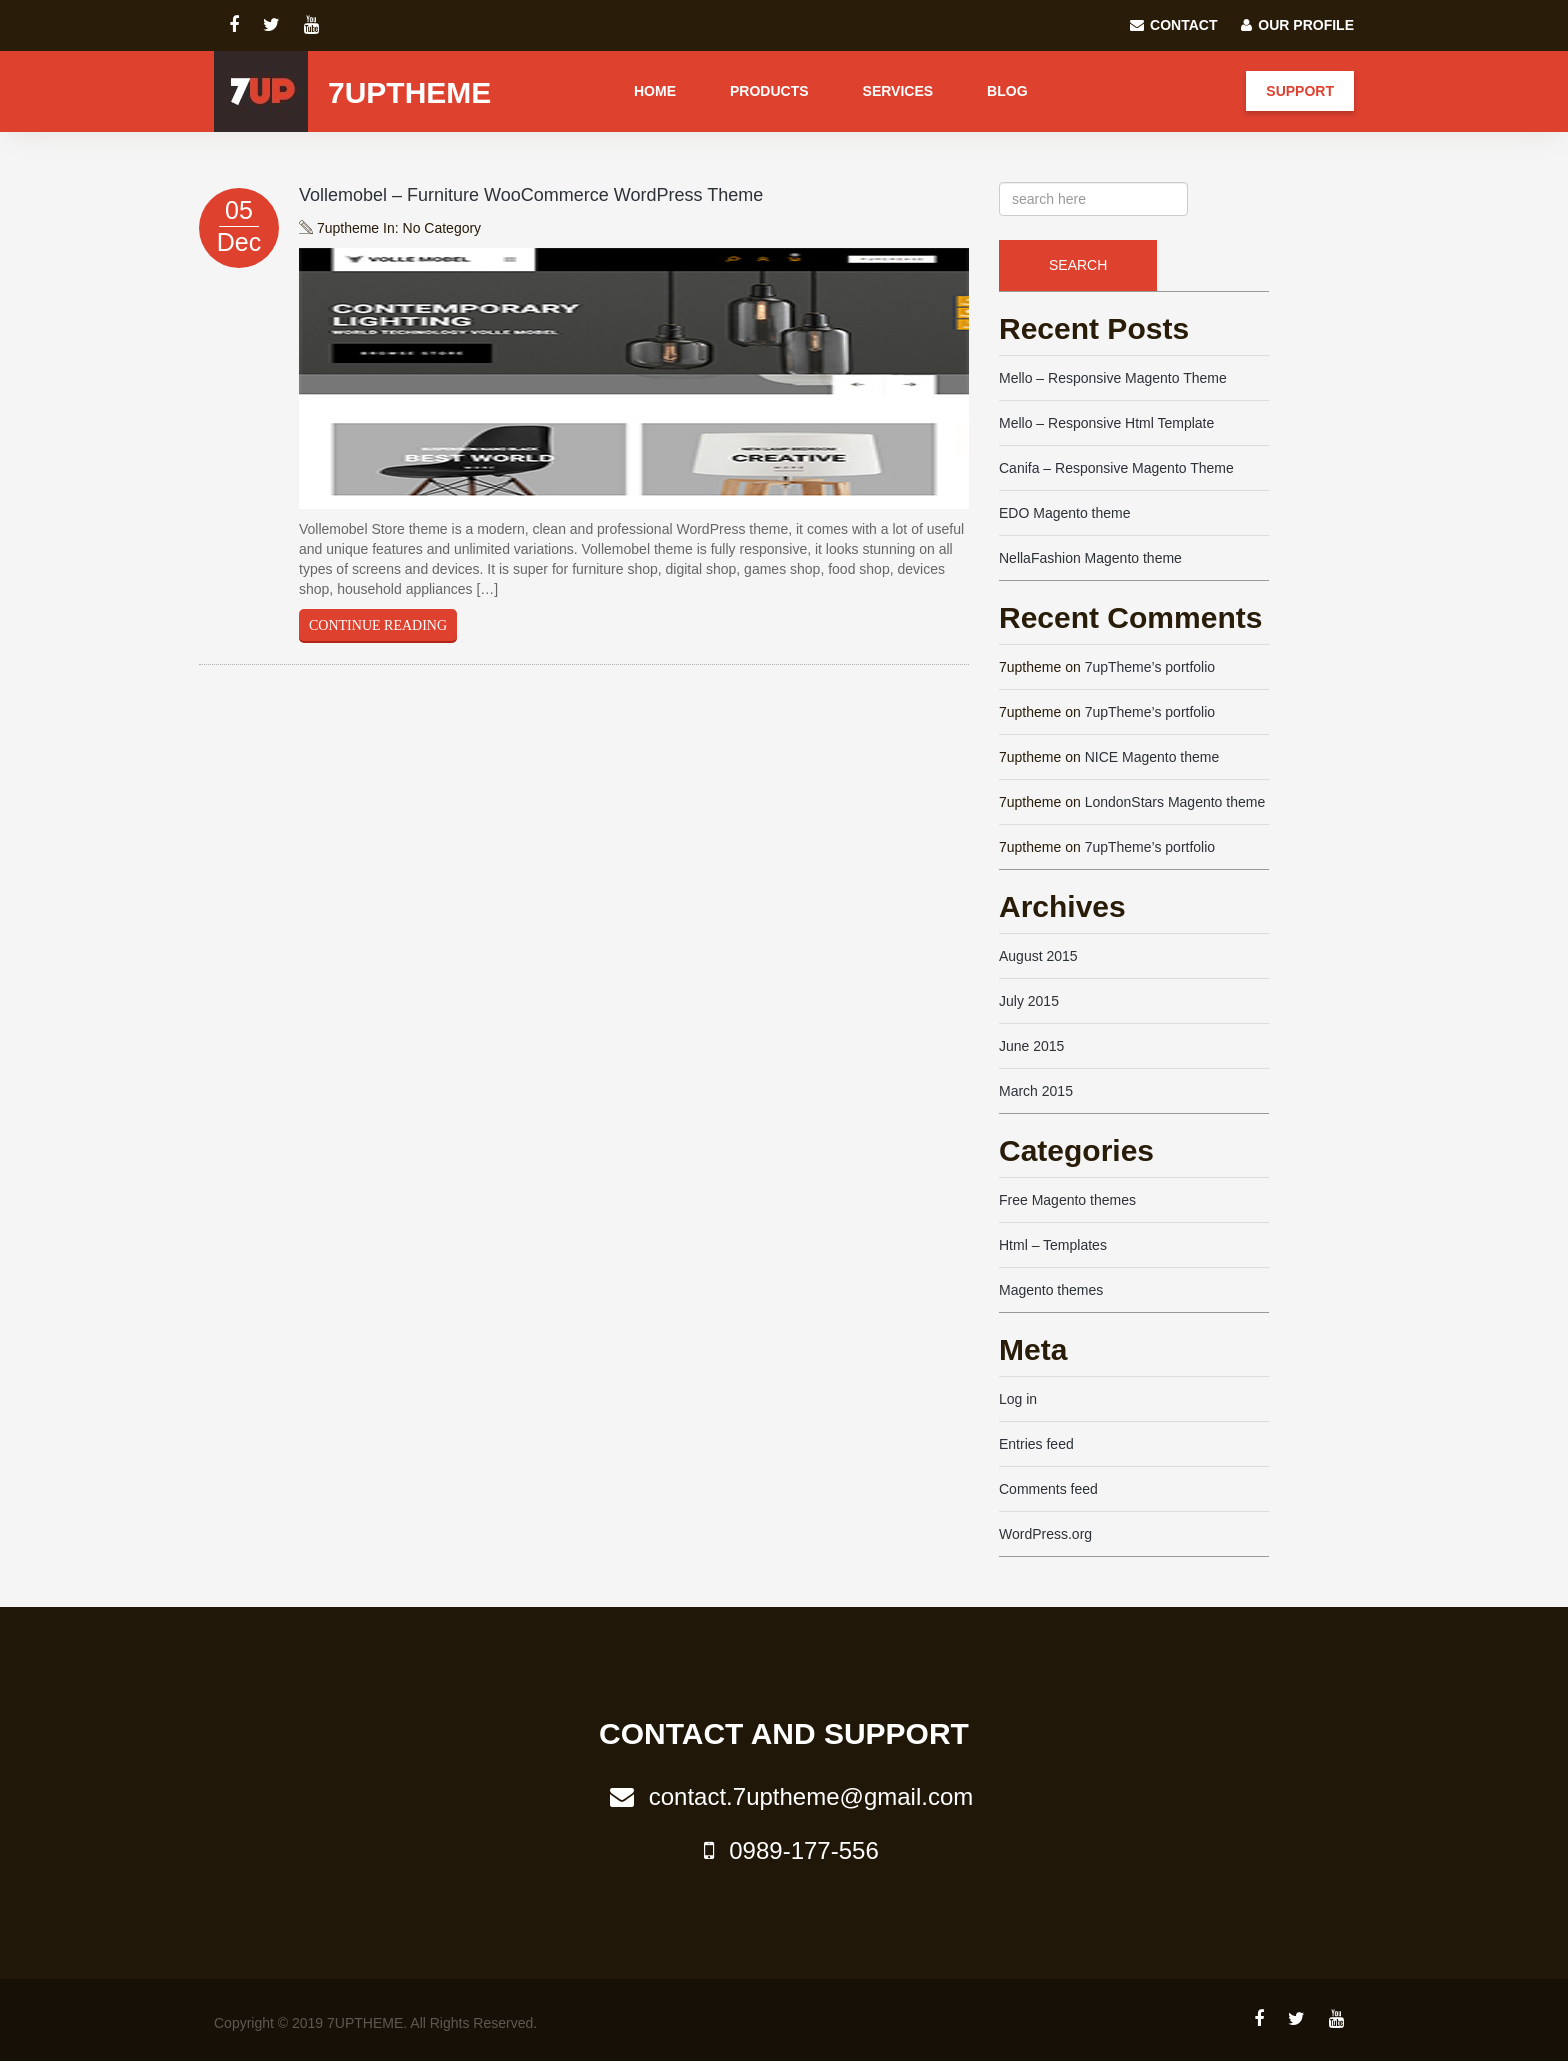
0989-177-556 (783, 1850)
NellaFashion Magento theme (1090, 558)
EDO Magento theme (1065, 513)
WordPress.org (1045, 1534)
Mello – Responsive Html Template (1106, 423)
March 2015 (1036, 1091)
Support (1300, 91)
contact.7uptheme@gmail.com (784, 1796)
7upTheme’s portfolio (1150, 667)
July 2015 (1029, 1001)
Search (1078, 265)
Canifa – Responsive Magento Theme (1116, 468)
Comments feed (1048, 1489)
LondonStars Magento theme (1175, 802)
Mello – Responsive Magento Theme (1113, 378)
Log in (1018, 1399)
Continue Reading (378, 625)
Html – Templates (1053, 1245)
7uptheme (409, 92)
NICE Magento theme (1152, 757)
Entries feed (1036, 1444)
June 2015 (1031, 1046)
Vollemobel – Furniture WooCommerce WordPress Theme (531, 195)
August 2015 (1038, 956)
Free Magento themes (1067, 1200)
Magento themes (1051, 1290)
